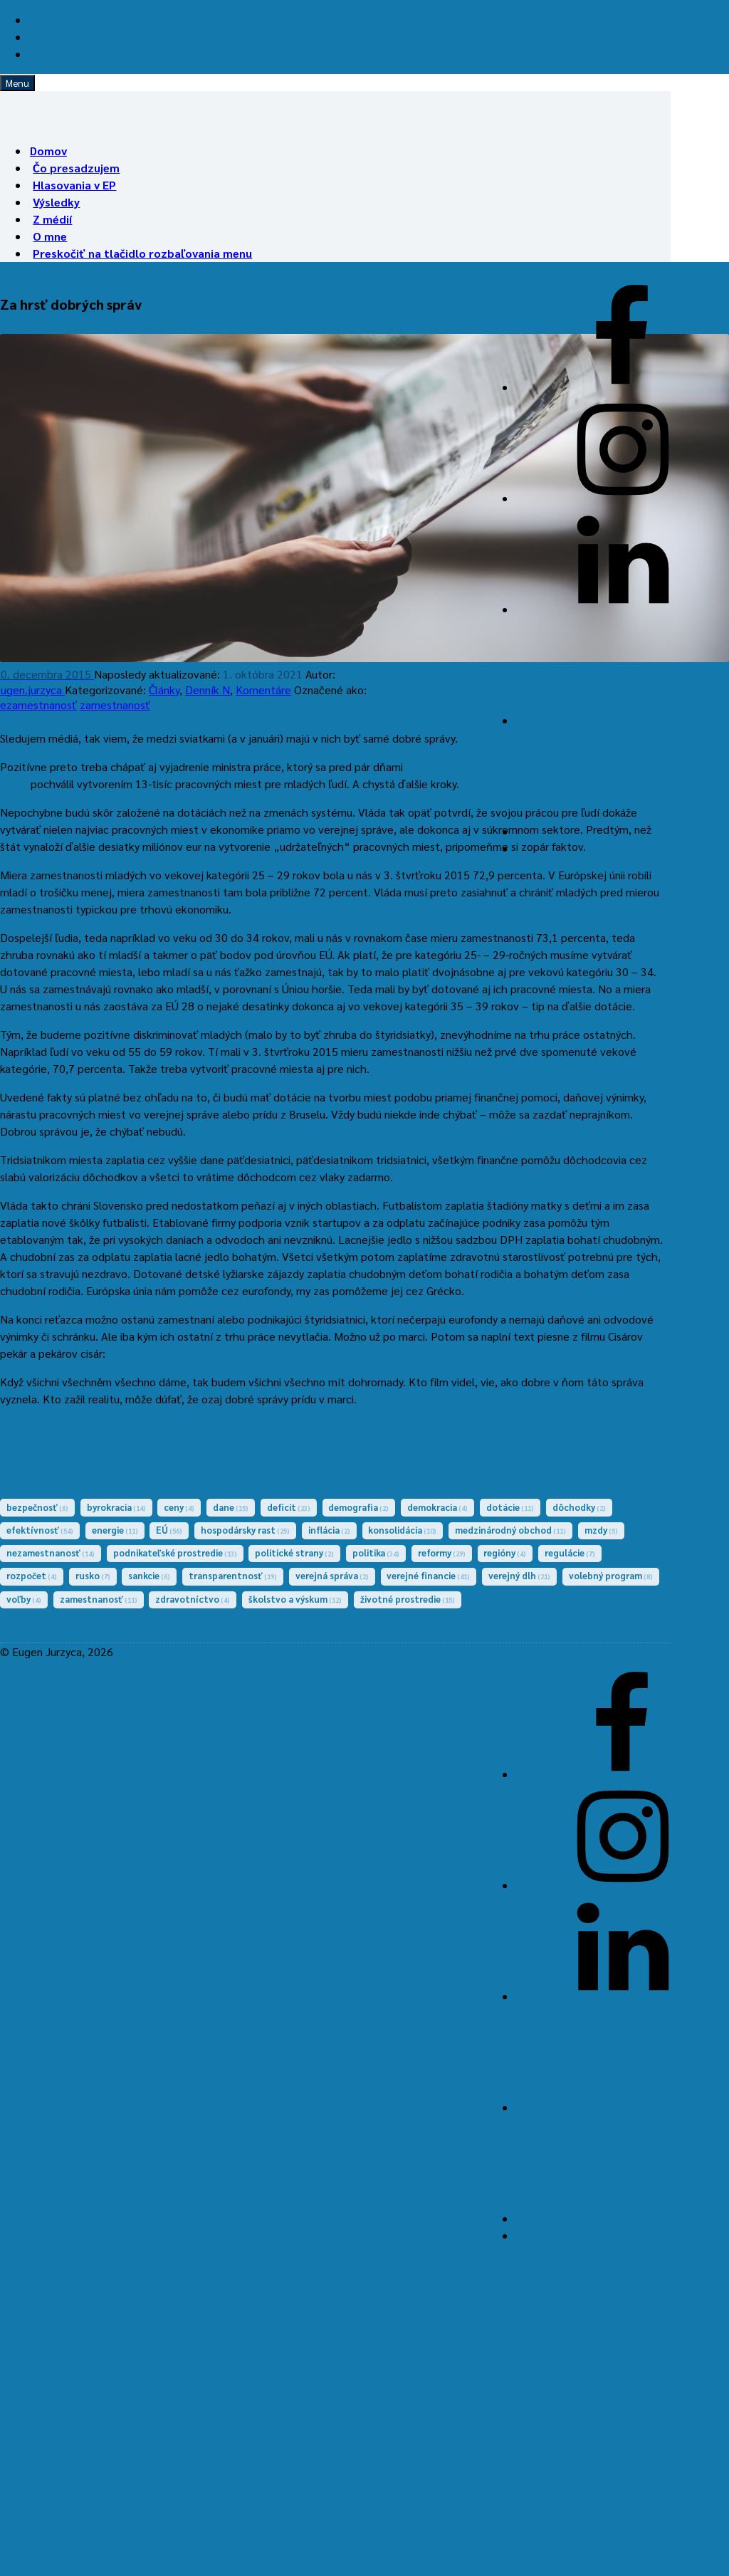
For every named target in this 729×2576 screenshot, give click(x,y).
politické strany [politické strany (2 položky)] (294, 1552)
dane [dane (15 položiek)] (230, 1507)
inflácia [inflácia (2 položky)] (329, 1530)
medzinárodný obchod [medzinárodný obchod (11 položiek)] (510, 1530)
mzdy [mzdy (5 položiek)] (601, 1530)
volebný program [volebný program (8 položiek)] (611, 1575)
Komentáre (263, 689)
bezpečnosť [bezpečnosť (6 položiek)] (37, 1507)
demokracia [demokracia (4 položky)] (437, 1507)
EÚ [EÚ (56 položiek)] (169, 1530)
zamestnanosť (115, 704)
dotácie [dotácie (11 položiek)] (510, 1507)
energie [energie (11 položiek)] (115, 1530)
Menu (17, 83)
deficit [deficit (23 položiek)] (288, 1507)
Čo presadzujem (76, 167)
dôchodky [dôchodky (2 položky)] (579, 1507)
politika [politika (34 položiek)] (375, 1552)
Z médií (52, 218)
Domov (48, 150)
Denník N (207, 689)
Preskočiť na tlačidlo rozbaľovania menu (142, 253)
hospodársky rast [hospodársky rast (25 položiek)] (245, 1530)
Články (164, 689)
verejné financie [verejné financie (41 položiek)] (428, 1575)
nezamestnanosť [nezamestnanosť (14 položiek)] (50, 1552)
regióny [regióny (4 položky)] (504, 1552)
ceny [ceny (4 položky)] (179, 1507)
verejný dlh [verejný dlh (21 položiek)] (519, 1575)
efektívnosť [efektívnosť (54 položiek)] (39, 1530)
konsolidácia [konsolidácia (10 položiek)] (402, 1530)
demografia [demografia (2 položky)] (358, 1507)
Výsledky (56, 201)
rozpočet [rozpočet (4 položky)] (31, 1575)
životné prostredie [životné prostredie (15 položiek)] (407, 1599)
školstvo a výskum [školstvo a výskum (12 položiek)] (295, 1599)
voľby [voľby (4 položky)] (23, 1599)
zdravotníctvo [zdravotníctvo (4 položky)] (192, 1599)
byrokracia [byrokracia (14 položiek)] (116, 1507)
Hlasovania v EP (74, 184)
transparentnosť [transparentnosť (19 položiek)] (233, 1575)
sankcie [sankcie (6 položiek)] (149, 1575)
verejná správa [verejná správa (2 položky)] (332, 1575)
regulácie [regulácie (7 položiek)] (570, 1552)
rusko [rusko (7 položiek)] (92, 1575)
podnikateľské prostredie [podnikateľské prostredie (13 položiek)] (175, 1552)
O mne (50, 236)
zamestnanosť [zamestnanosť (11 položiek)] (98, 1599)
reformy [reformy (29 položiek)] (442, 1552)
